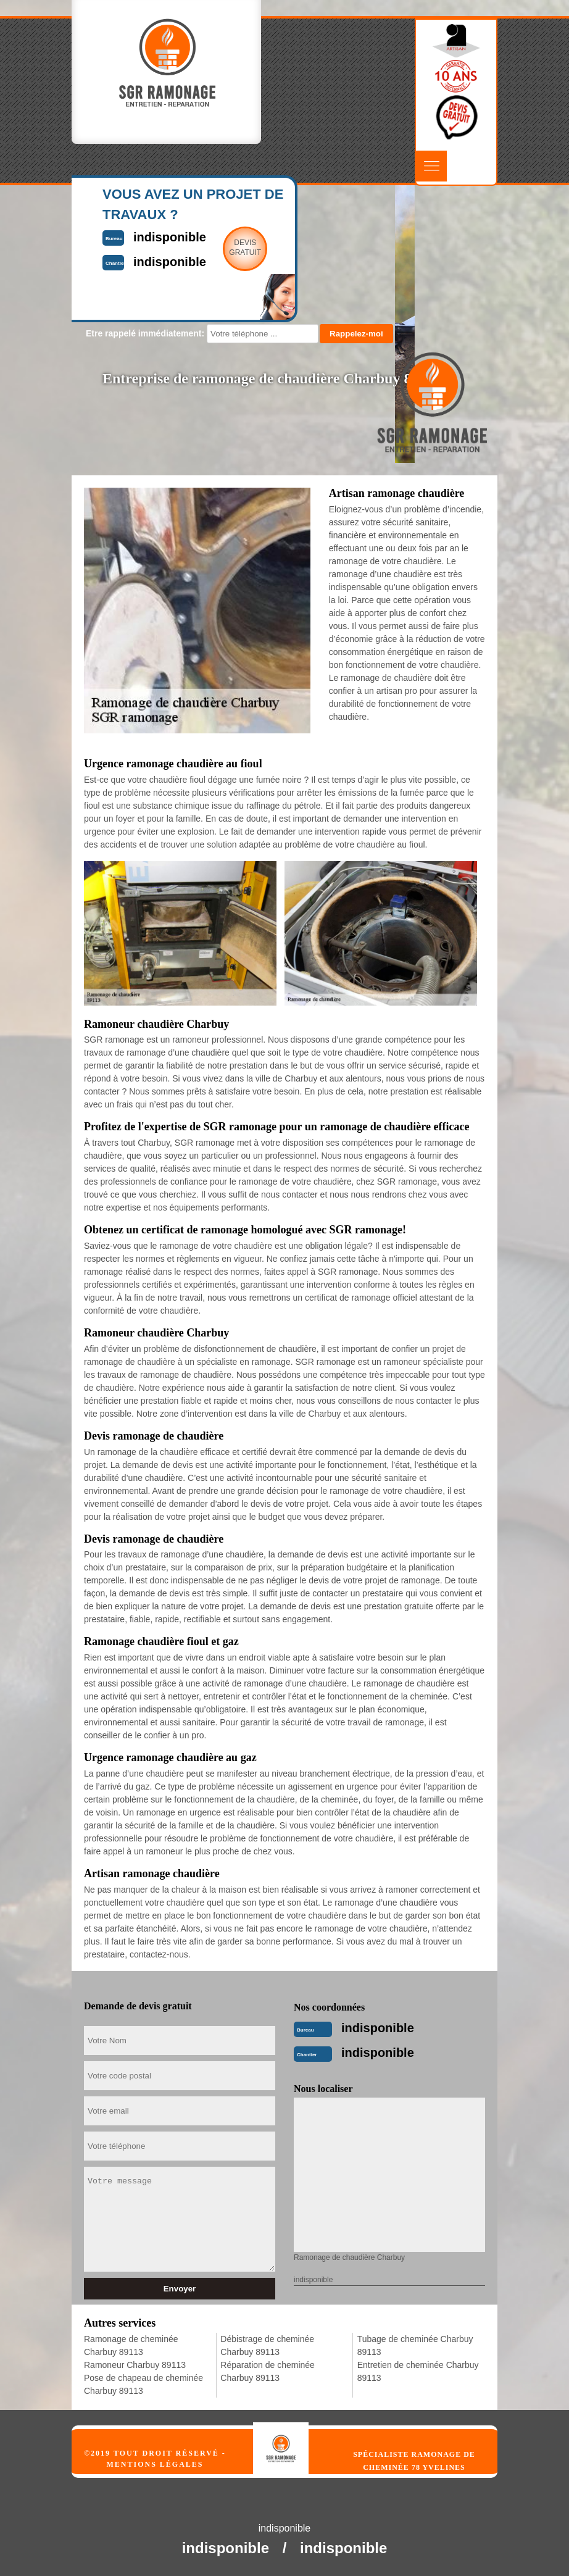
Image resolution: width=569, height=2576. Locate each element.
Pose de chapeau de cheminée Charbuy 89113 (143, 2384)
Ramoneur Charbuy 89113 (135, 2365)
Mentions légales (154, 2464)
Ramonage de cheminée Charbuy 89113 (131, 2345)
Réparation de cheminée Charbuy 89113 (267, 2371)
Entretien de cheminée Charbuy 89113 (418, 2371)
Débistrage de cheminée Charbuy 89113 (267, 2345)
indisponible (377, 2028)
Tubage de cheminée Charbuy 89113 (415, 2345)
